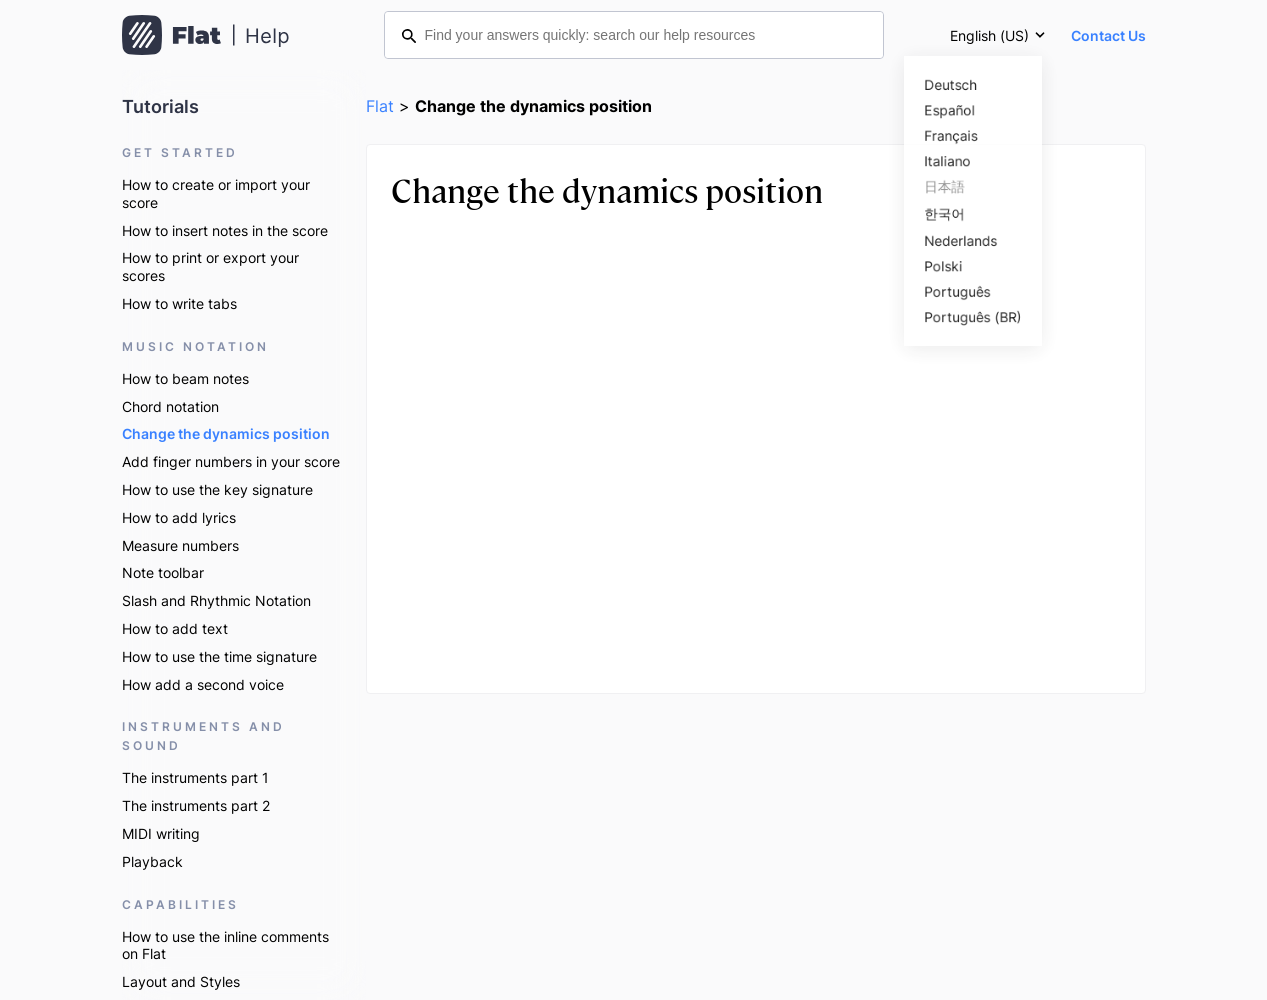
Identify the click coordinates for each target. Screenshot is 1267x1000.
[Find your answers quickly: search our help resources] (634, 35)
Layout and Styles (181, 981)
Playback (152, 861)
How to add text (175, 628)
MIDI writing (161, 833)
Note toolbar (163, 572)
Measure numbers (180, 545)
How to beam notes (185, 378)
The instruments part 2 (196, 805)
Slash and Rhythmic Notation (216, 600)
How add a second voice (203, 684)
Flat (380, 106)
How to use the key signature (217, 489)
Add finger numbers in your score (231, 461)
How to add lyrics (179, 517)
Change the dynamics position (226, 433)
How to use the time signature (219, 656)
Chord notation (170, 406)
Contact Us (1108, 35)
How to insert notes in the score (225, 230)
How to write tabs (179, 303)
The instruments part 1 (195, 777)
